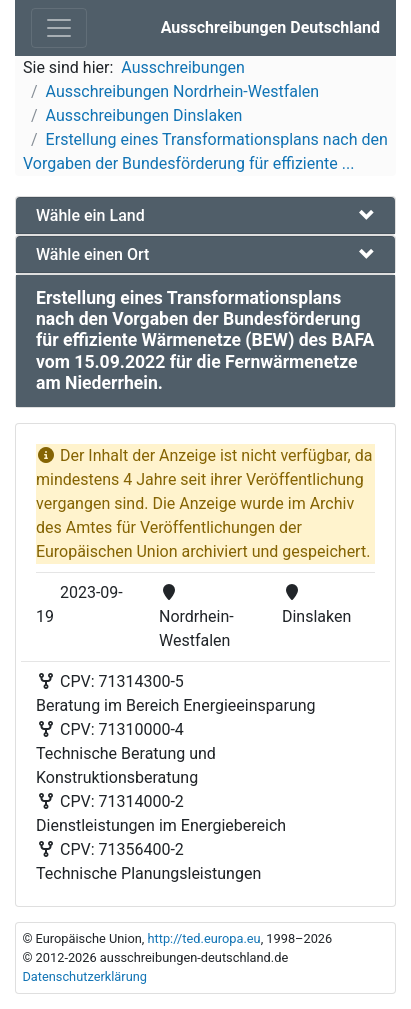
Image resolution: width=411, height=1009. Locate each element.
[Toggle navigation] (59, 28)
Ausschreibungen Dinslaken (144, 115)
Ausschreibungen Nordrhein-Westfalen (183, 91)
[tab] (205, 215)
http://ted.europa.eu (203, 938)
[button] (205, 215)
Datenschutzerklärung (84, 976)
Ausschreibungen (182, 67)
